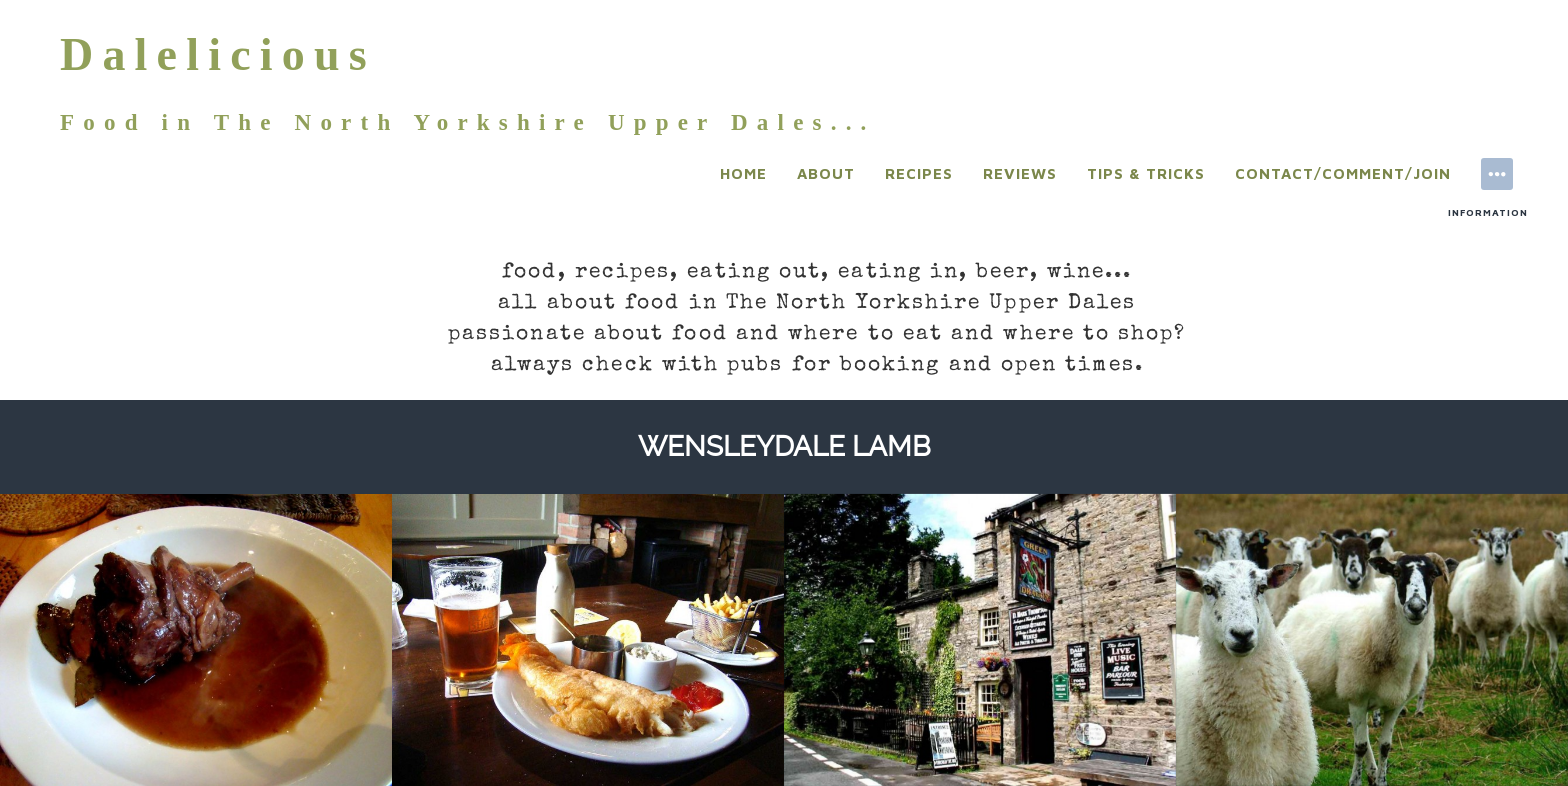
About (826, 173)
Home (743, 173)
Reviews (1020, 173)
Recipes (919, 173)
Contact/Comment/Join (1343, 173)
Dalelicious (218, 54)
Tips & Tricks (1146, 173)
